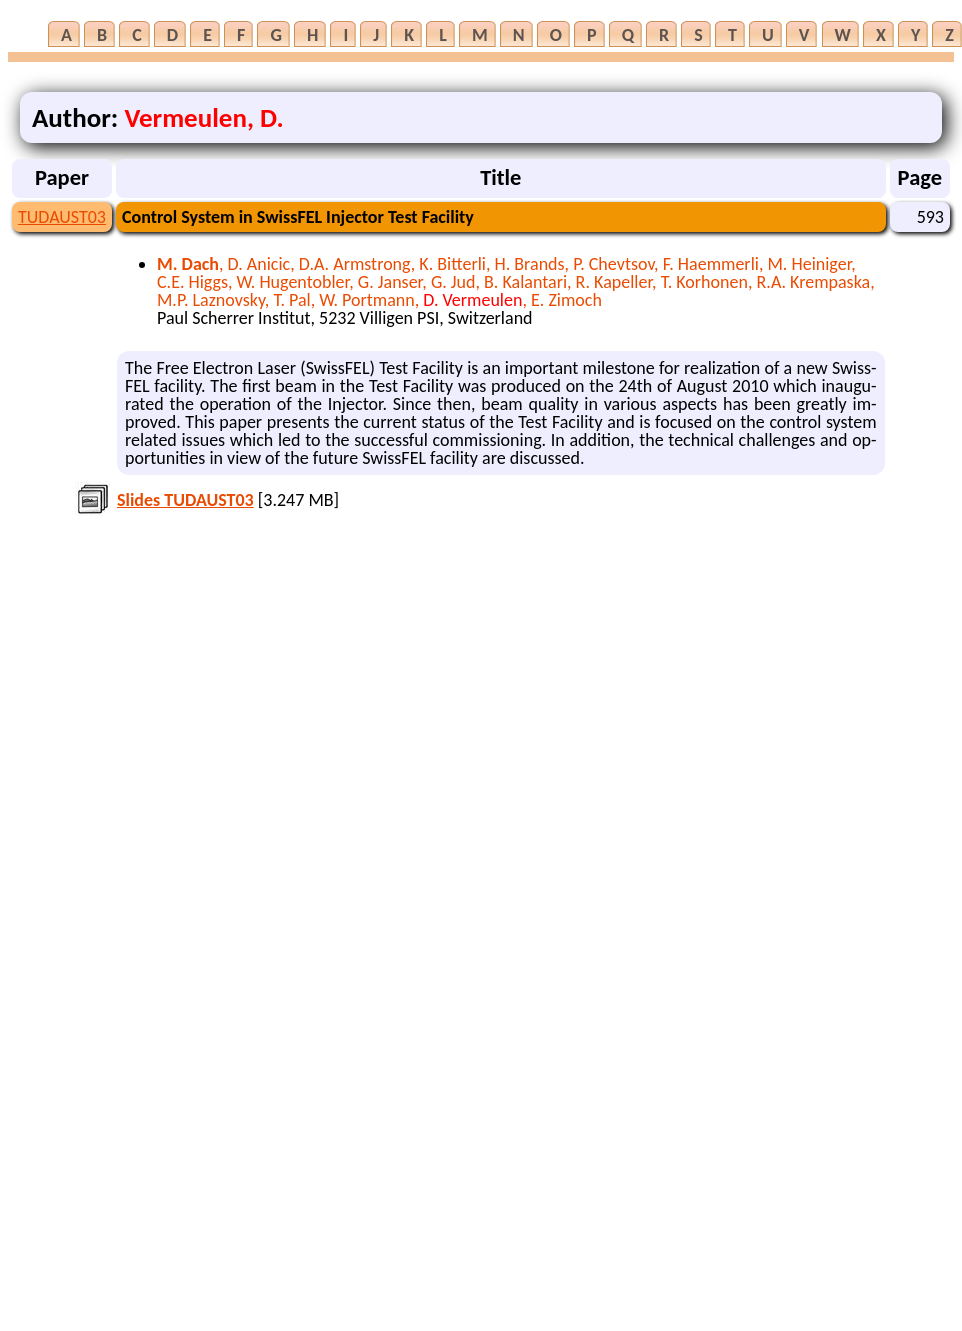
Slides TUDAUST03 (185, 500)
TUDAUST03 (62, 217)
